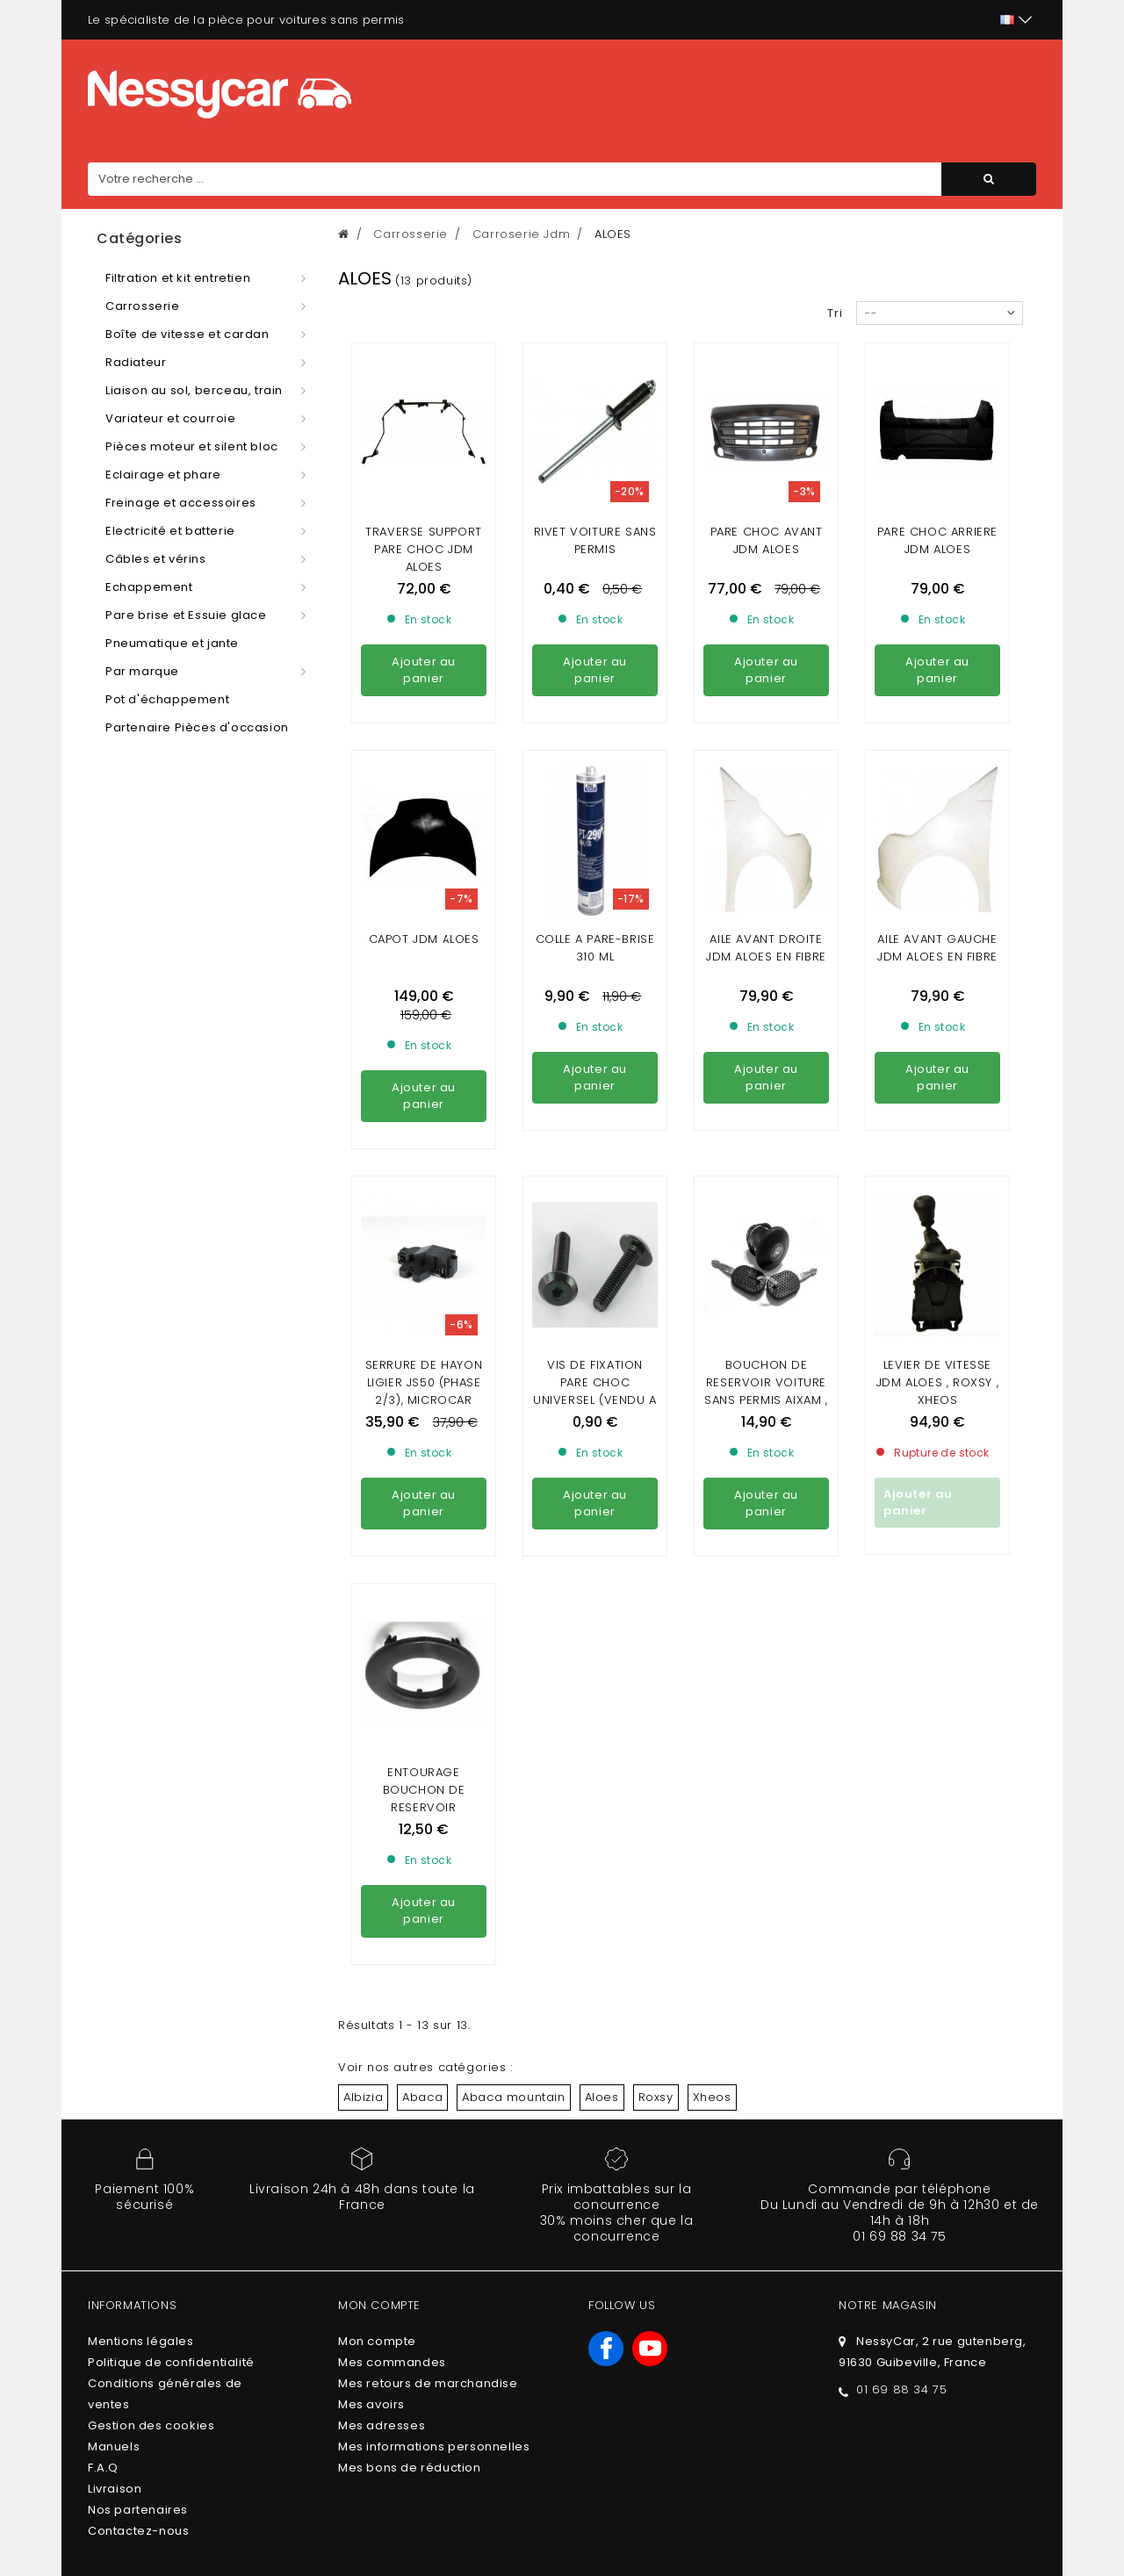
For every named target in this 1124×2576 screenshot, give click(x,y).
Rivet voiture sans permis (595, 540)
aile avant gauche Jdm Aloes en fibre (937, 788)
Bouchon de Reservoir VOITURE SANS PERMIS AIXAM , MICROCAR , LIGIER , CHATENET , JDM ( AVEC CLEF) (765, 1089)
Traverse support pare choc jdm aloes (423, 549)
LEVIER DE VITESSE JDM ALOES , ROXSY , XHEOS (937, 1063)
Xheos (712, 1617)
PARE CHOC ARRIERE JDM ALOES (937, 540)
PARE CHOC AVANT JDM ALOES (766, 540)
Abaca (422, 1617)
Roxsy (656, 1617)
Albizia (363, 1617)
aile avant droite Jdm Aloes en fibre (766, 788)
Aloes (602, 1617)
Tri (835, 313)
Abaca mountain (513, 1617)
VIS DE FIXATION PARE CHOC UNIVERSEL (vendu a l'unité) (595, 1071)
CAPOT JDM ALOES (424, 779)
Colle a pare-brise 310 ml (595, 788)
